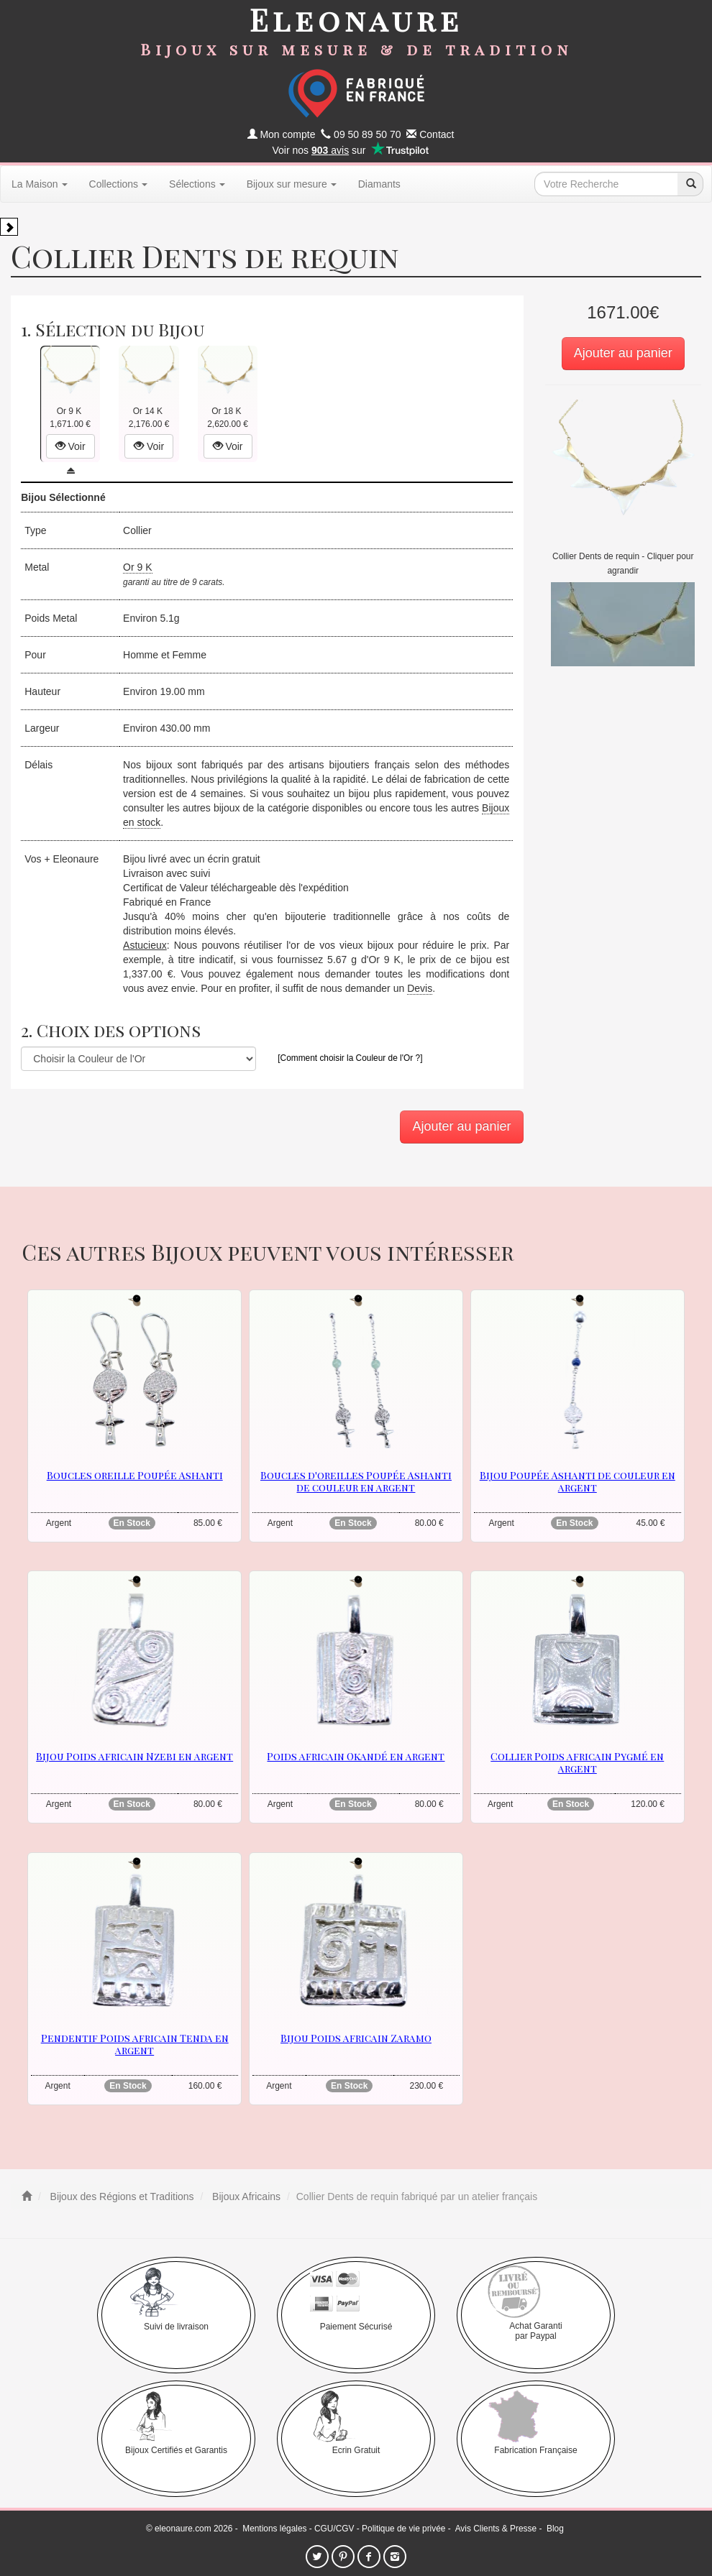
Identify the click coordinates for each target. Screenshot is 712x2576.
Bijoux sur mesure (292, 184)
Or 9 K (137, 567)
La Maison (40, 184)
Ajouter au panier (623, 353)
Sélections (197, 184)
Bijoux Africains (244, 2196)
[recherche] (690, 184)
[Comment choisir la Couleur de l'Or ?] (350, 1058)
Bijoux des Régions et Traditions (120, 2196)
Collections (118, 184)
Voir (70, 446)
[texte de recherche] (606, 184)
